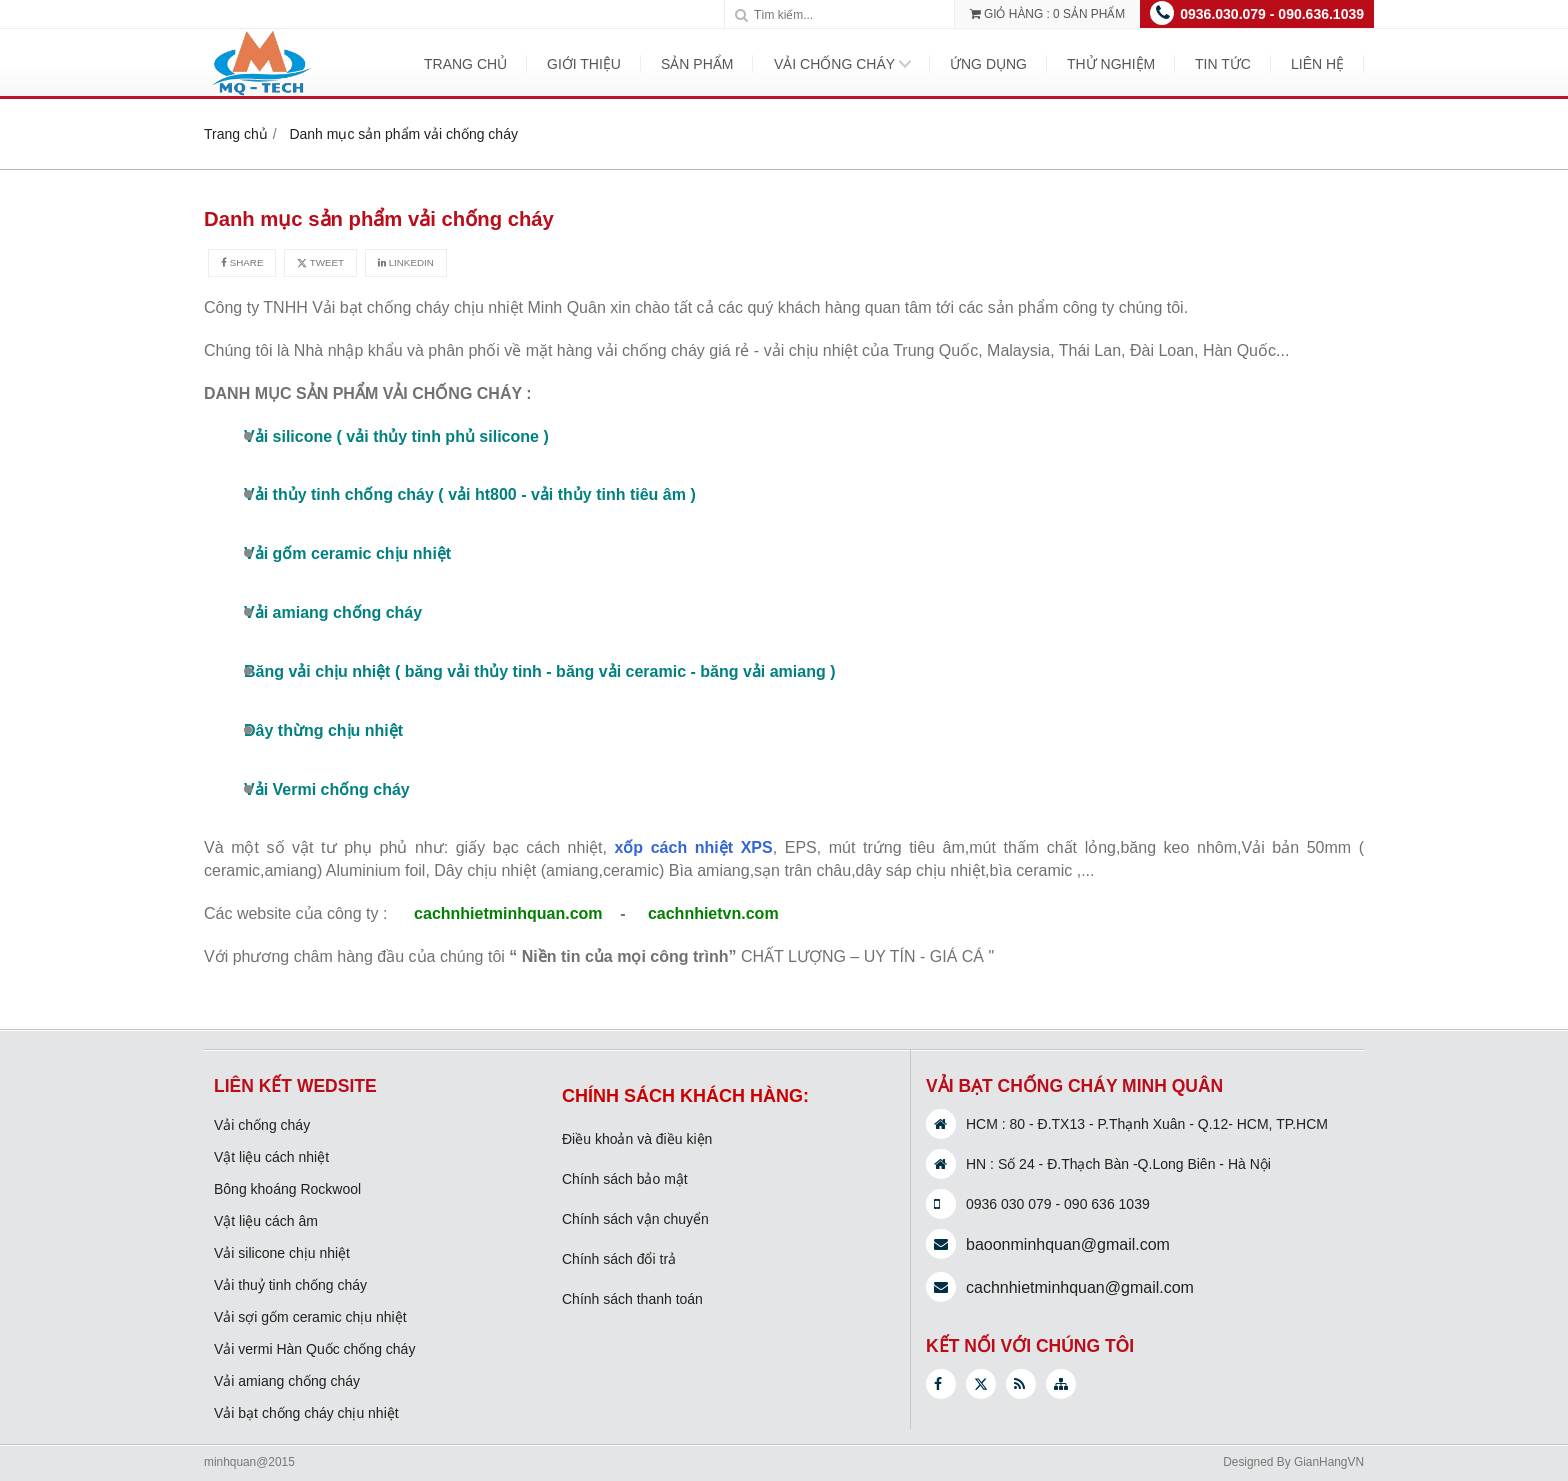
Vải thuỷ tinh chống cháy (290, 1285)
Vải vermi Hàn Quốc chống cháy (314, 1349)
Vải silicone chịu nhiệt (282, 1253)
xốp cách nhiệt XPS (693, 847)
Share (242, 262)
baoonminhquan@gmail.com (1068, 1244)
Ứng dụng (988, 64)
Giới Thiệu (584, 64)
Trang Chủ (465, 64)
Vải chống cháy (834, 64)
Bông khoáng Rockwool (287, 1189)
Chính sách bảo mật (625, 1179)
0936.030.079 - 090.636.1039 (1272, 14)
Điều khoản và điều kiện (637, 1139)
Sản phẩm (697, 64)
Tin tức (1223, 64)
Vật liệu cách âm (266, 1221)
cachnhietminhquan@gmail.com (1080, 1287)
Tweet (320, 262)
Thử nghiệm (1111, 64)
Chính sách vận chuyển (635, 1219)
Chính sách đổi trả (619, 1259)
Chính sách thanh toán (632, 1299)
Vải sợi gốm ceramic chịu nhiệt (310, 1317)
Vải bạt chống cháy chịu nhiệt (306, 1413)
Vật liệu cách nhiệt (271, 1157)
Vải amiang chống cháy (287, 1381)
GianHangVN (1329, 1462)
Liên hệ (1317, 64)
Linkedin (406, 262)
